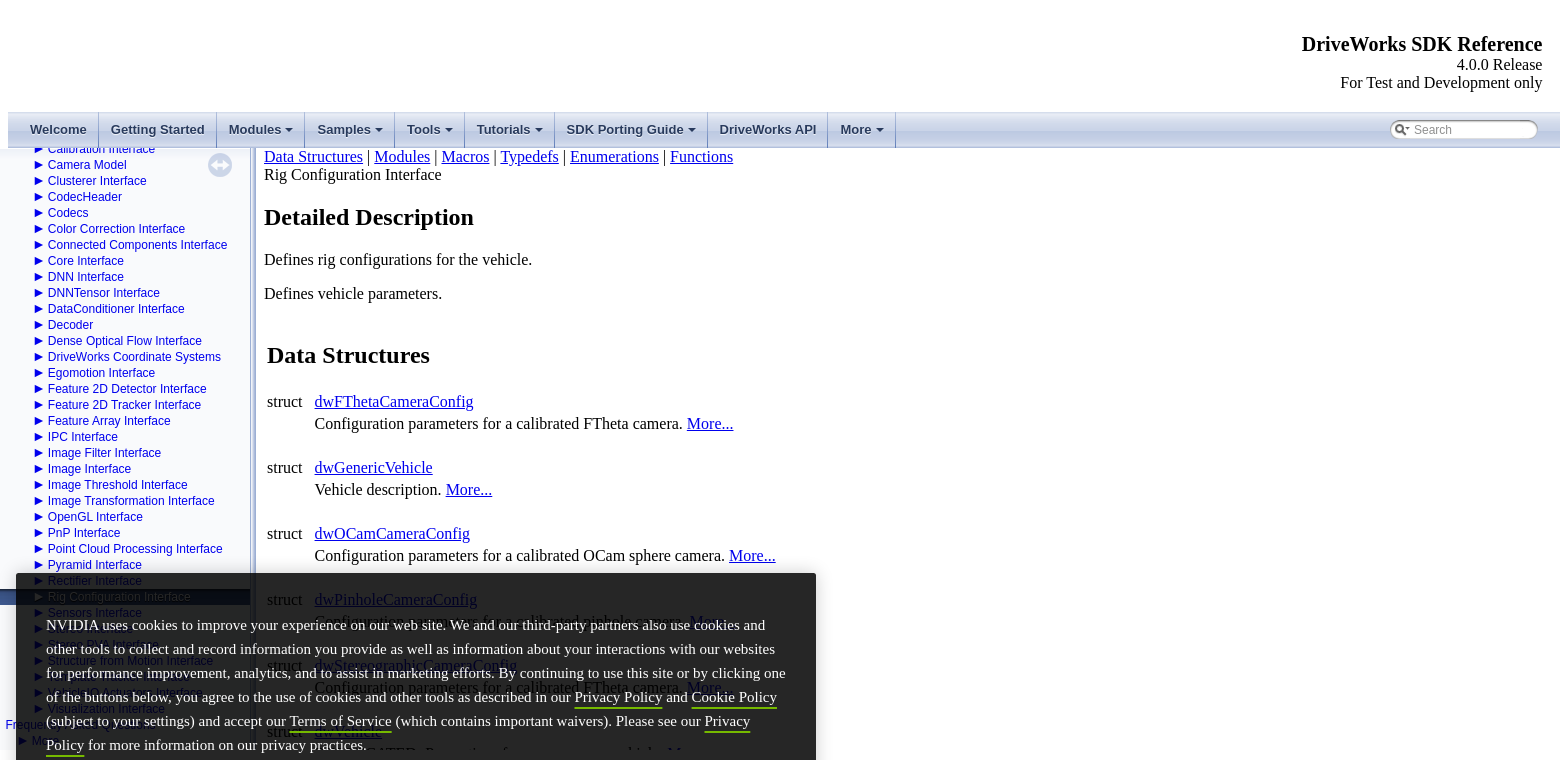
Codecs (68, 213)
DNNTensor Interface (104, 293)
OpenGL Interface (95, 517)
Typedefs (529, 156)
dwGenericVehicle (374, 467)
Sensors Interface (95, 613)
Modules (263, 135)
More (863, 135)
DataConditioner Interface (116, 309)
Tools (431, 135)
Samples (351, 135)
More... (710, 423)
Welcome (58, 129)
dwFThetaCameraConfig (394, 401)
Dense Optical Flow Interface (125, 341)
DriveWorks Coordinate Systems (134, 357)
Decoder (70, 325)
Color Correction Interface (116, 229)
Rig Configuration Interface (119, 597)
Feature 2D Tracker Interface (124, 405)
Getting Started (158, 129)
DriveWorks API (768, 129)
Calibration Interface (101, 149)
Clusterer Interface (97, 181)
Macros (465, 156)
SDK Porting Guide (633, 135)
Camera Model (87, 165)
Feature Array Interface (109, 421)
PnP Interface (84, 533)
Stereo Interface (90, 629)
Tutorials (511, 135)
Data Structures (313, 156)
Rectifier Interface (95, 581)
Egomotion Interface (101, 373)
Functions (701, 156)
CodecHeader (85, 197)
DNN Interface (86, 277)
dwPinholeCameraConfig (396, 599)
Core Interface (86, 261)
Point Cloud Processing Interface (135, 549)
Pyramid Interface (95, 565)
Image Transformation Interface (131, 501)
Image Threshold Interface (118, 485)
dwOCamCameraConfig (393, 533)
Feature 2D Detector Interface (127, 389)
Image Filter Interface (104, 453)
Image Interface (89, 469)
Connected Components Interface (137, 245)
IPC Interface (83, 437)
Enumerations (614, 156)
